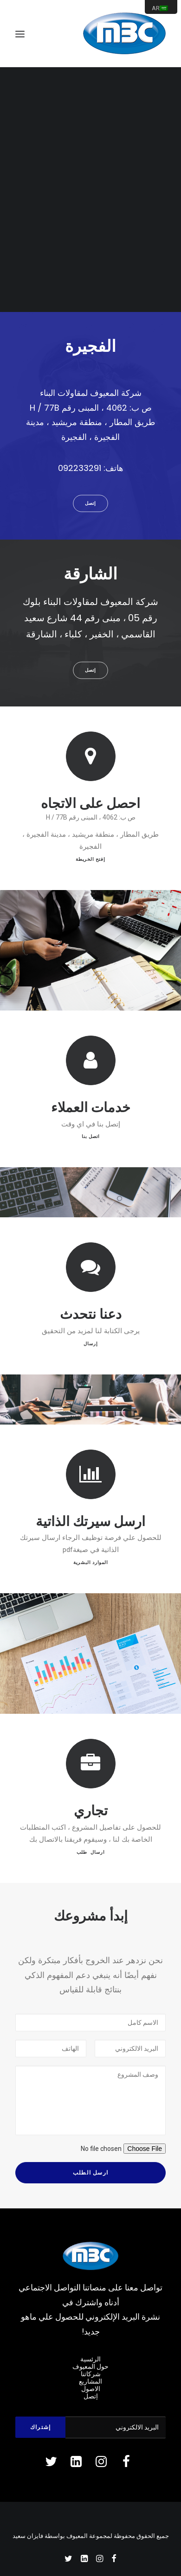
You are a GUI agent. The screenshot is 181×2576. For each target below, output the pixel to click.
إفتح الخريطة (90, 859)
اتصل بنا (90, 1113)
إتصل (90, 503)
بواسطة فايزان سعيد (39, 2535)
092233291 (79, 468)
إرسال (90, 1320)
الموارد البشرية (90, 1562)
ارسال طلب (90, 1826)
